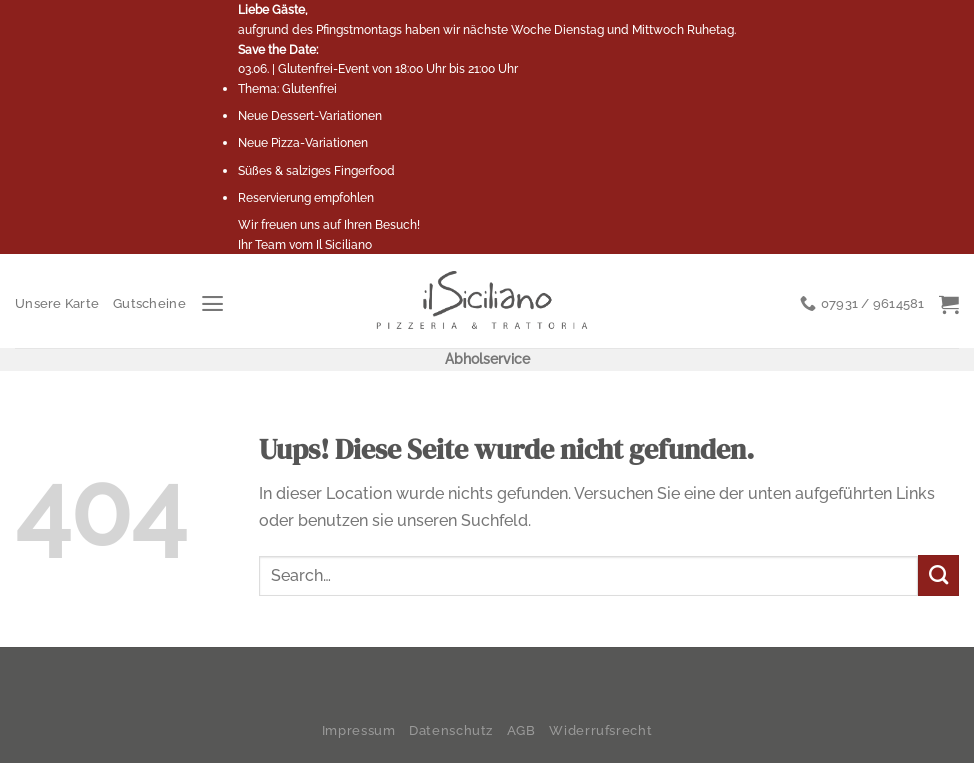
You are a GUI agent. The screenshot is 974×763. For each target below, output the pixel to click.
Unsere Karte (57, 303)
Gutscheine (149, 303)
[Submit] (938, 575)
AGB (521, 730)
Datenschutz (451, 730)
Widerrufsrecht (600, 730)
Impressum (359, 730)
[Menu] (212, 304)
